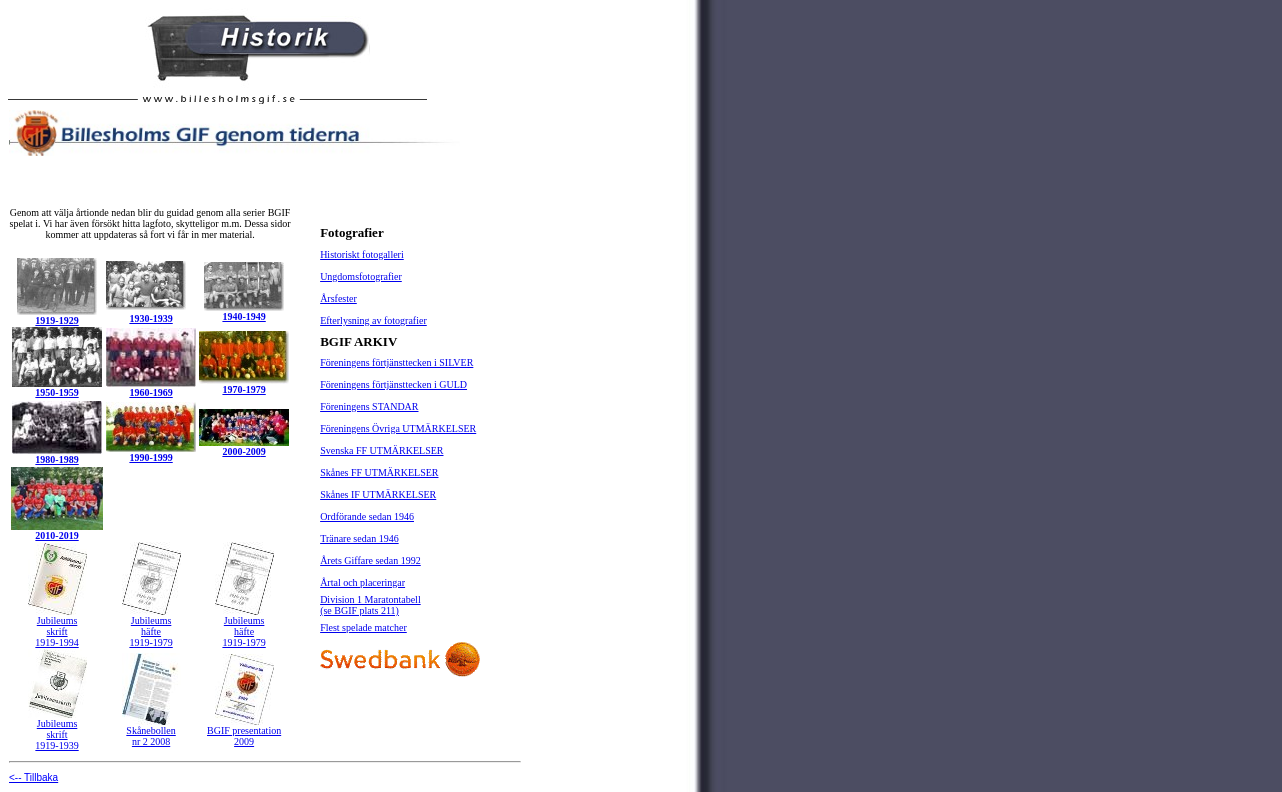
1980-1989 (56, 459)
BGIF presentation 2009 (244, 736)
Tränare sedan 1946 (359, 538)
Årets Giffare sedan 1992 (370, 560)
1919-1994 (56, 642)
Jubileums (57, 620)
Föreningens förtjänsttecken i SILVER (396, 362)
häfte (151, 631)
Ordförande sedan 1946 (367, 516)
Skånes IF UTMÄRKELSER (378, 494)
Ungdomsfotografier (361, 276)
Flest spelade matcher (363, 627)
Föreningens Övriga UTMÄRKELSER (398, 428)
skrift (56, 631)
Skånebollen (150, 730)
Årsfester (338, 298)
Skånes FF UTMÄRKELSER (379, 472)
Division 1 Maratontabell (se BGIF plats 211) (370, 605)
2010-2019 (56, 535)
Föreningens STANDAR (369, 406)
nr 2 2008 (151, 741)
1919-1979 (150, 642)
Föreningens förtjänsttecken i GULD (393, 384)
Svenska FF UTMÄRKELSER (381, 450)
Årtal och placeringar (362, 582)
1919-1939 (56, 745)
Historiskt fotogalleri (362, 254)
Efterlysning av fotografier (373, 320)
